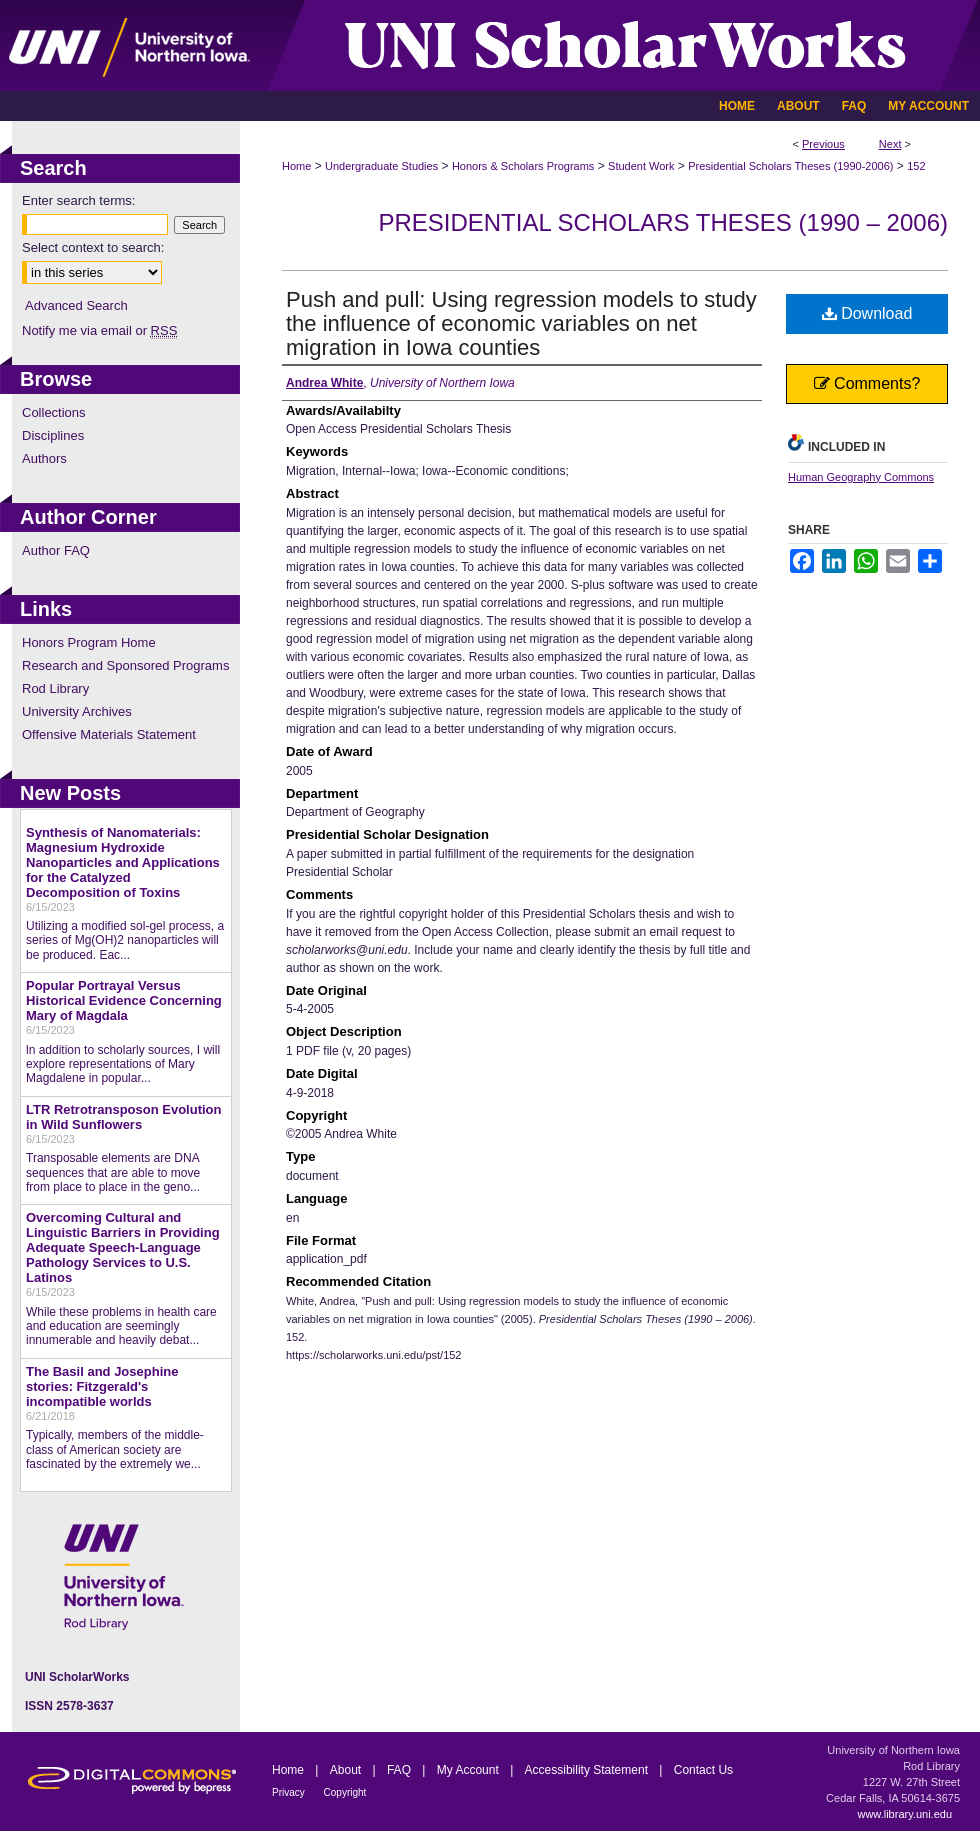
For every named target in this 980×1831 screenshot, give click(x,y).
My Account (469, 1770)
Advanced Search (76, 305)
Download (867, 313)
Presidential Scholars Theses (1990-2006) (790, 166)
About (347, 1770)
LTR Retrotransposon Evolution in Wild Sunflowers (123, 1117)
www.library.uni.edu (904, 1814)
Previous (823, 144)
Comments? (867, 383)
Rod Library (55, 688)
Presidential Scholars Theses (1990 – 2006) (663, 222)
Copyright (345, 1792)
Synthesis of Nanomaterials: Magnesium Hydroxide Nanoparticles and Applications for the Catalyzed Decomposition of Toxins (123, 862)
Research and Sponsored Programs (125, 665)
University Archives (77, 711)
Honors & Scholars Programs (523, 166)
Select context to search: (93, 247)
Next (890, 144)
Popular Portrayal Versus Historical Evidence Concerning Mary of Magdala (124, 1000)
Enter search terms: (78, 200)
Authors (44, 458)
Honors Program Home (89, 642)
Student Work (641, 166)
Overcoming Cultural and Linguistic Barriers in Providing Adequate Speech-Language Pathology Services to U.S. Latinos (123, 1247)
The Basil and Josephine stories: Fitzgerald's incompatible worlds (102, 1386)
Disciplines (53, 435)
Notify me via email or (99, 330)
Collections (54, 412)
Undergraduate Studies (381, 166)
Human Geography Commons (861, 477)
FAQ (400, 1770)
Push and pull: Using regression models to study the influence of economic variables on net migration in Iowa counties (521, 323)
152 (916, 166)
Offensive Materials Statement (109, 734)
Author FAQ (56, 550)
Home (296, 166)
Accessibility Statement (588, 1770)
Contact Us (703, 1770)
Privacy (290, 1792)
